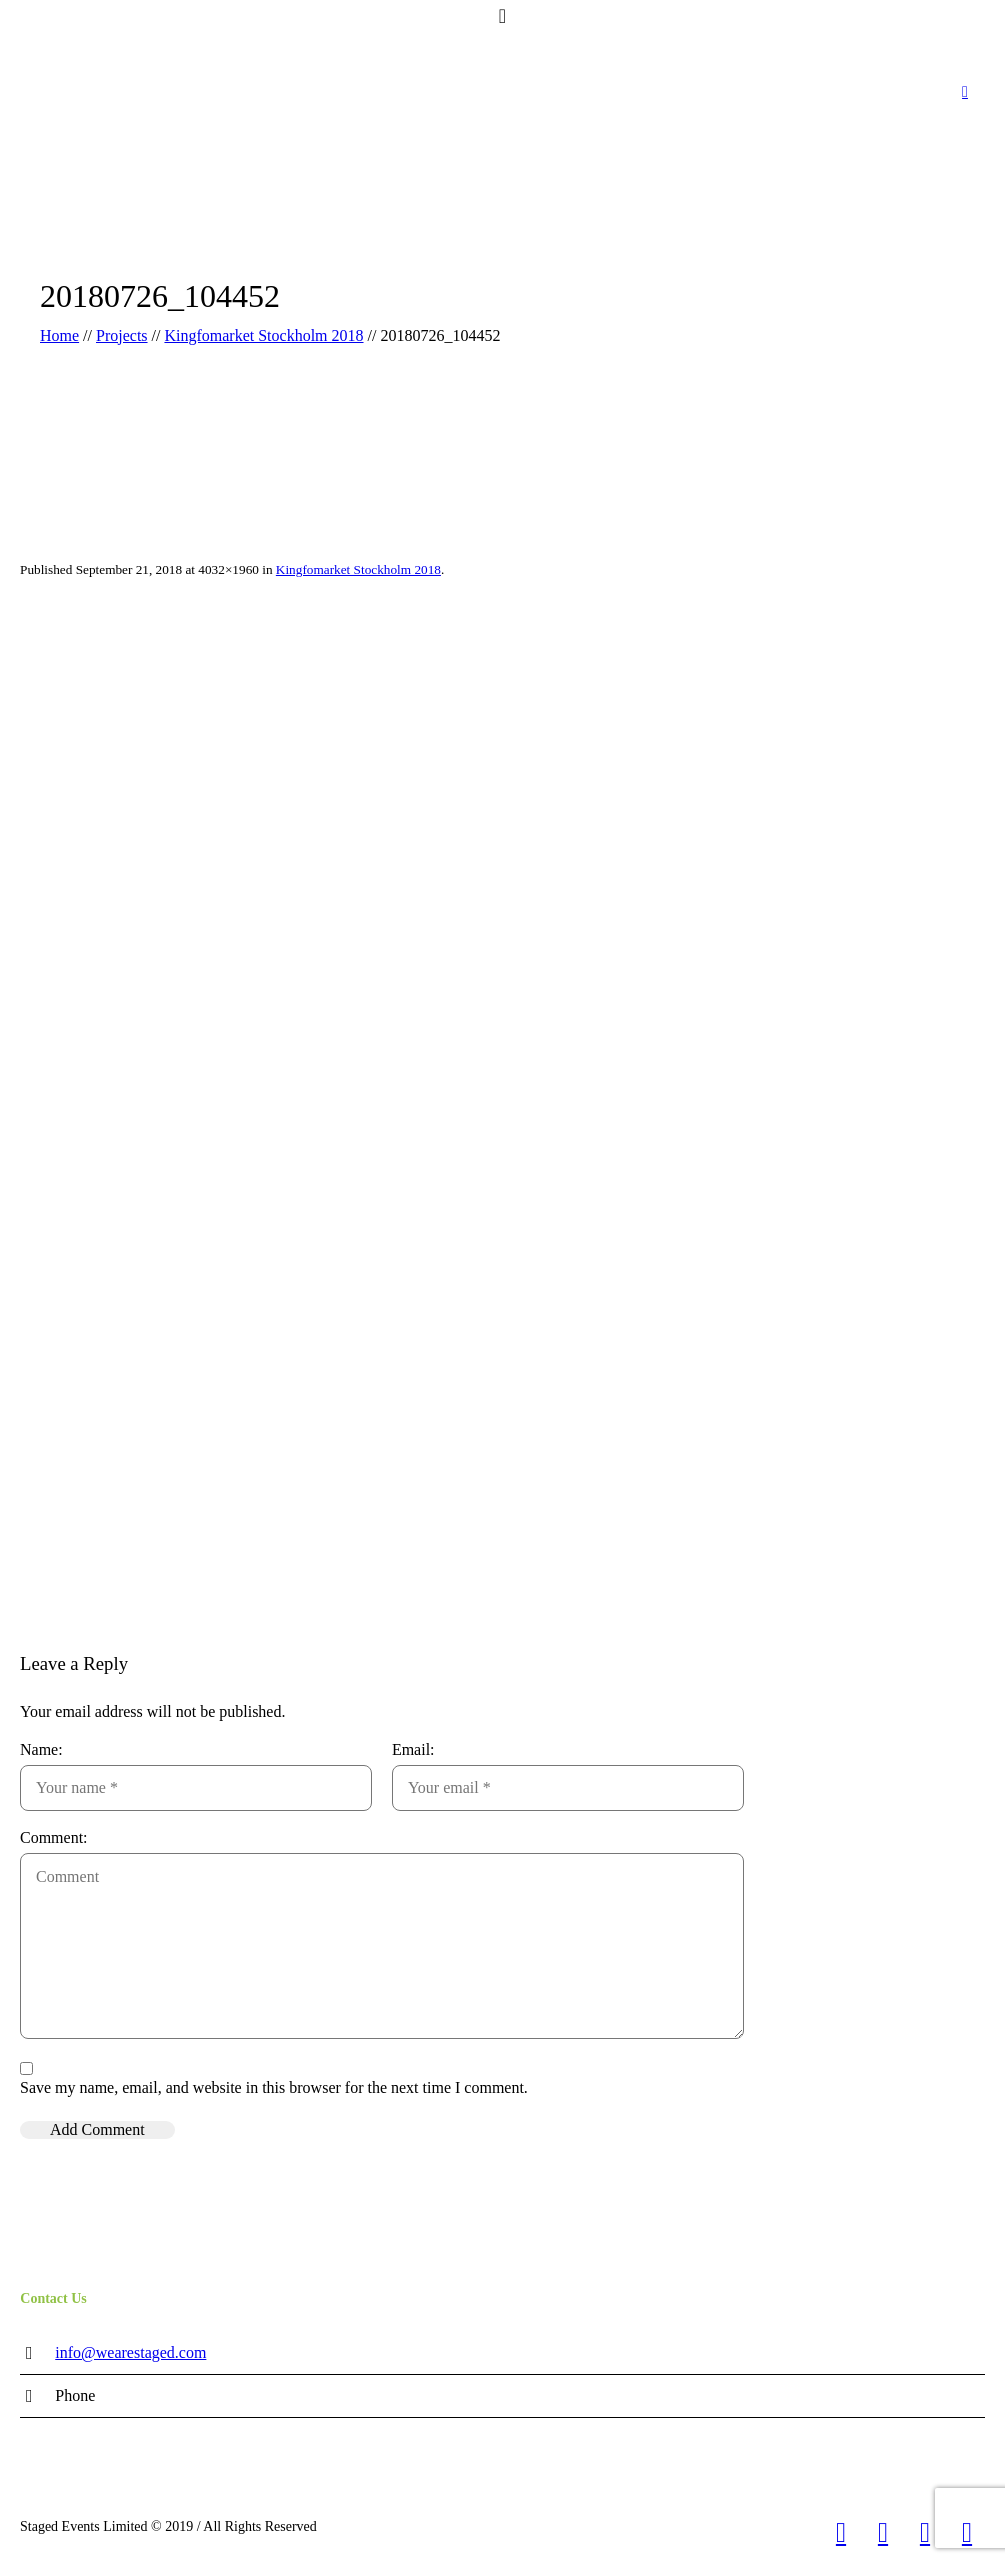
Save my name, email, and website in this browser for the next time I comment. (274, 2087)
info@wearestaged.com (130, 2352)
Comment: (54, 1837)
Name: (41, 1749)
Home (59, 335)
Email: (413, 1749)
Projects (122, 335)
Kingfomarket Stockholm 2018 (263, 335)
